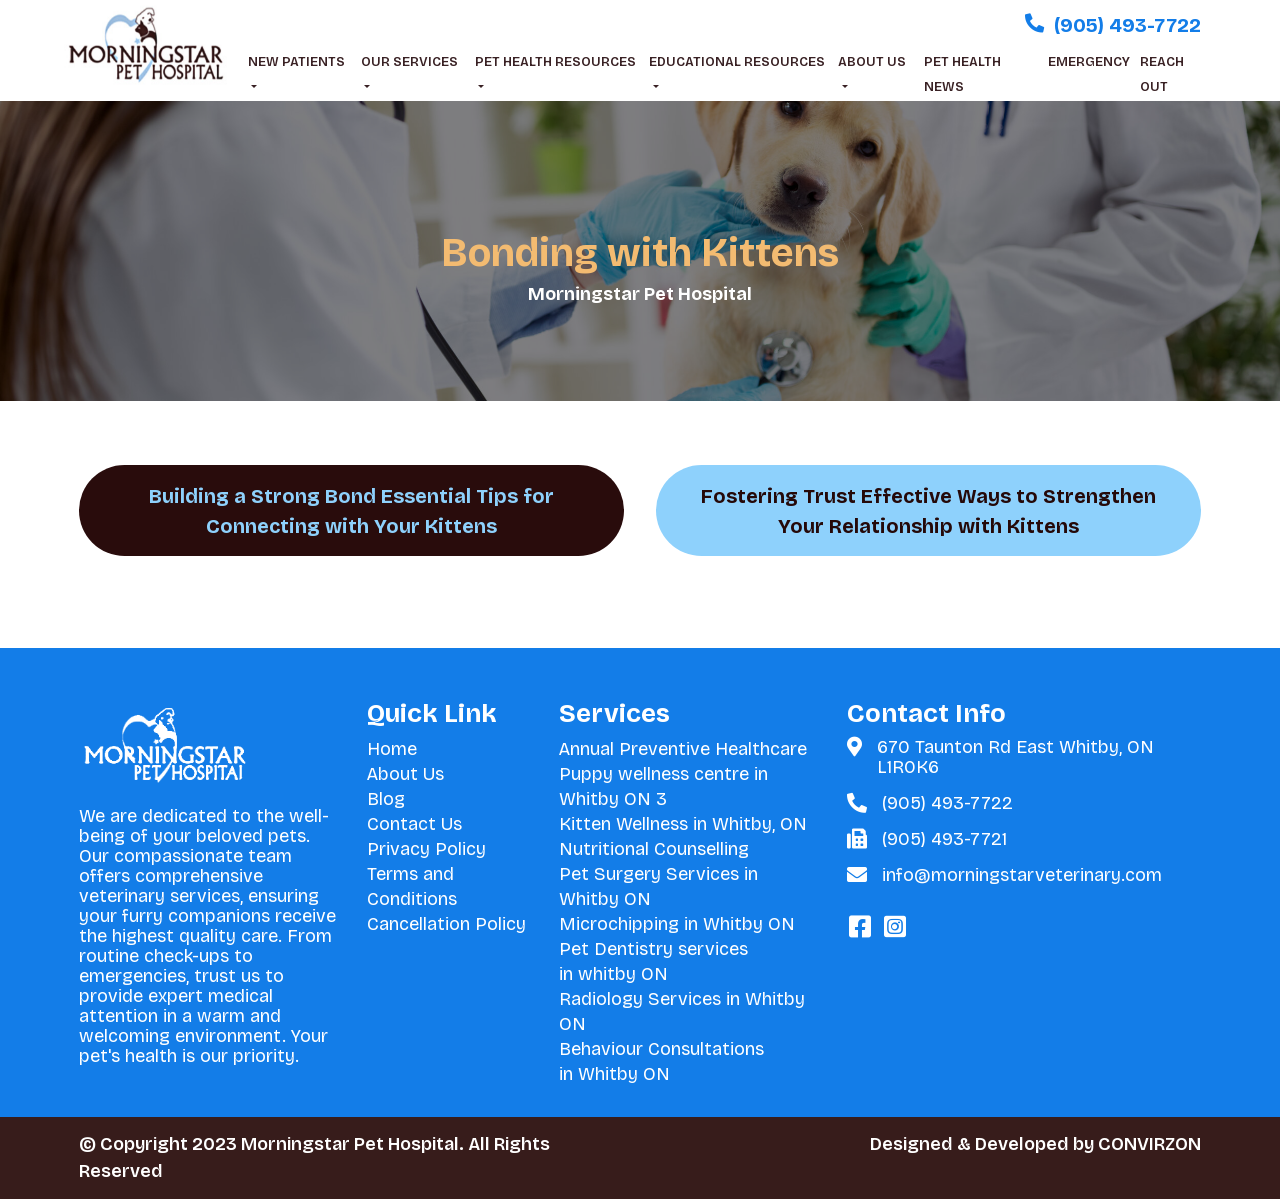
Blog (386, 799)
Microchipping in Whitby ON (677, 924)
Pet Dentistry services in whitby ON (653, 961)
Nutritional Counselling (654, 849)
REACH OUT (1162, 74)
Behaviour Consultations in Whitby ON (661, 1061)
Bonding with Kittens (640, 253)
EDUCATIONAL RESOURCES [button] (737, 62)
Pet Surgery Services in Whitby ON (658, 886)
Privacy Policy (426, 849)
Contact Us (414, 824)
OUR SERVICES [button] (409, 62)
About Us (405, 774)
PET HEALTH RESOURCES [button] (555, 62)
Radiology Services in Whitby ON (682, 1011)
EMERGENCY (1089, 62)
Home (392, 749)
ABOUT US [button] (872, 62)
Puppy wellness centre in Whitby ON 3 (663, 786)
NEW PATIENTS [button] (296, 62)
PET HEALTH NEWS (962, 74)
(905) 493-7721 (944, 839)
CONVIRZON (1149, 1144)
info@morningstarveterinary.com (1022, 875)
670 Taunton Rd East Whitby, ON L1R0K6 (1015, 757)
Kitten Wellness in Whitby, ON (683, 824)
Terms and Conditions (412, 886)
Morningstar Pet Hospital (640, 294)
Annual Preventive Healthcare (683, 749)
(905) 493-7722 (947, 803)
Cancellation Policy (446, 924)
